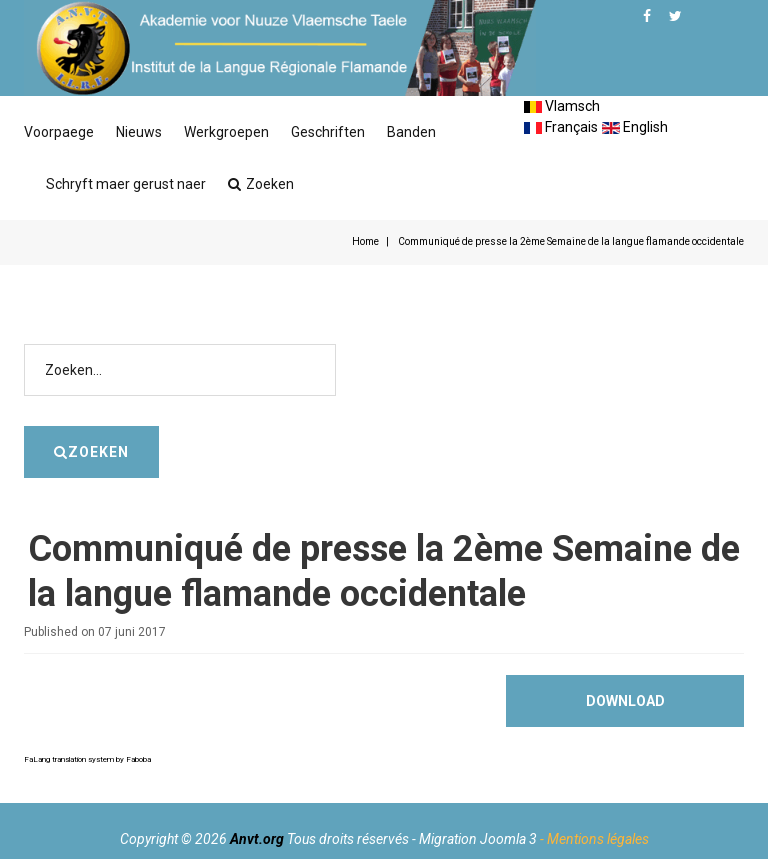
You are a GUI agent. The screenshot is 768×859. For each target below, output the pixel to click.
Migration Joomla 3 (478, 839)
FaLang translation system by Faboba (87, 759)
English (635, 127)
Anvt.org (257, 839)
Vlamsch (562, 106)
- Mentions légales (594, 839)
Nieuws (139, 132)
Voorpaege (59, 132)
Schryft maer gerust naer (126, 184)
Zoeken (261, 184)
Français (561, 127)
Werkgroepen (226, 132)
